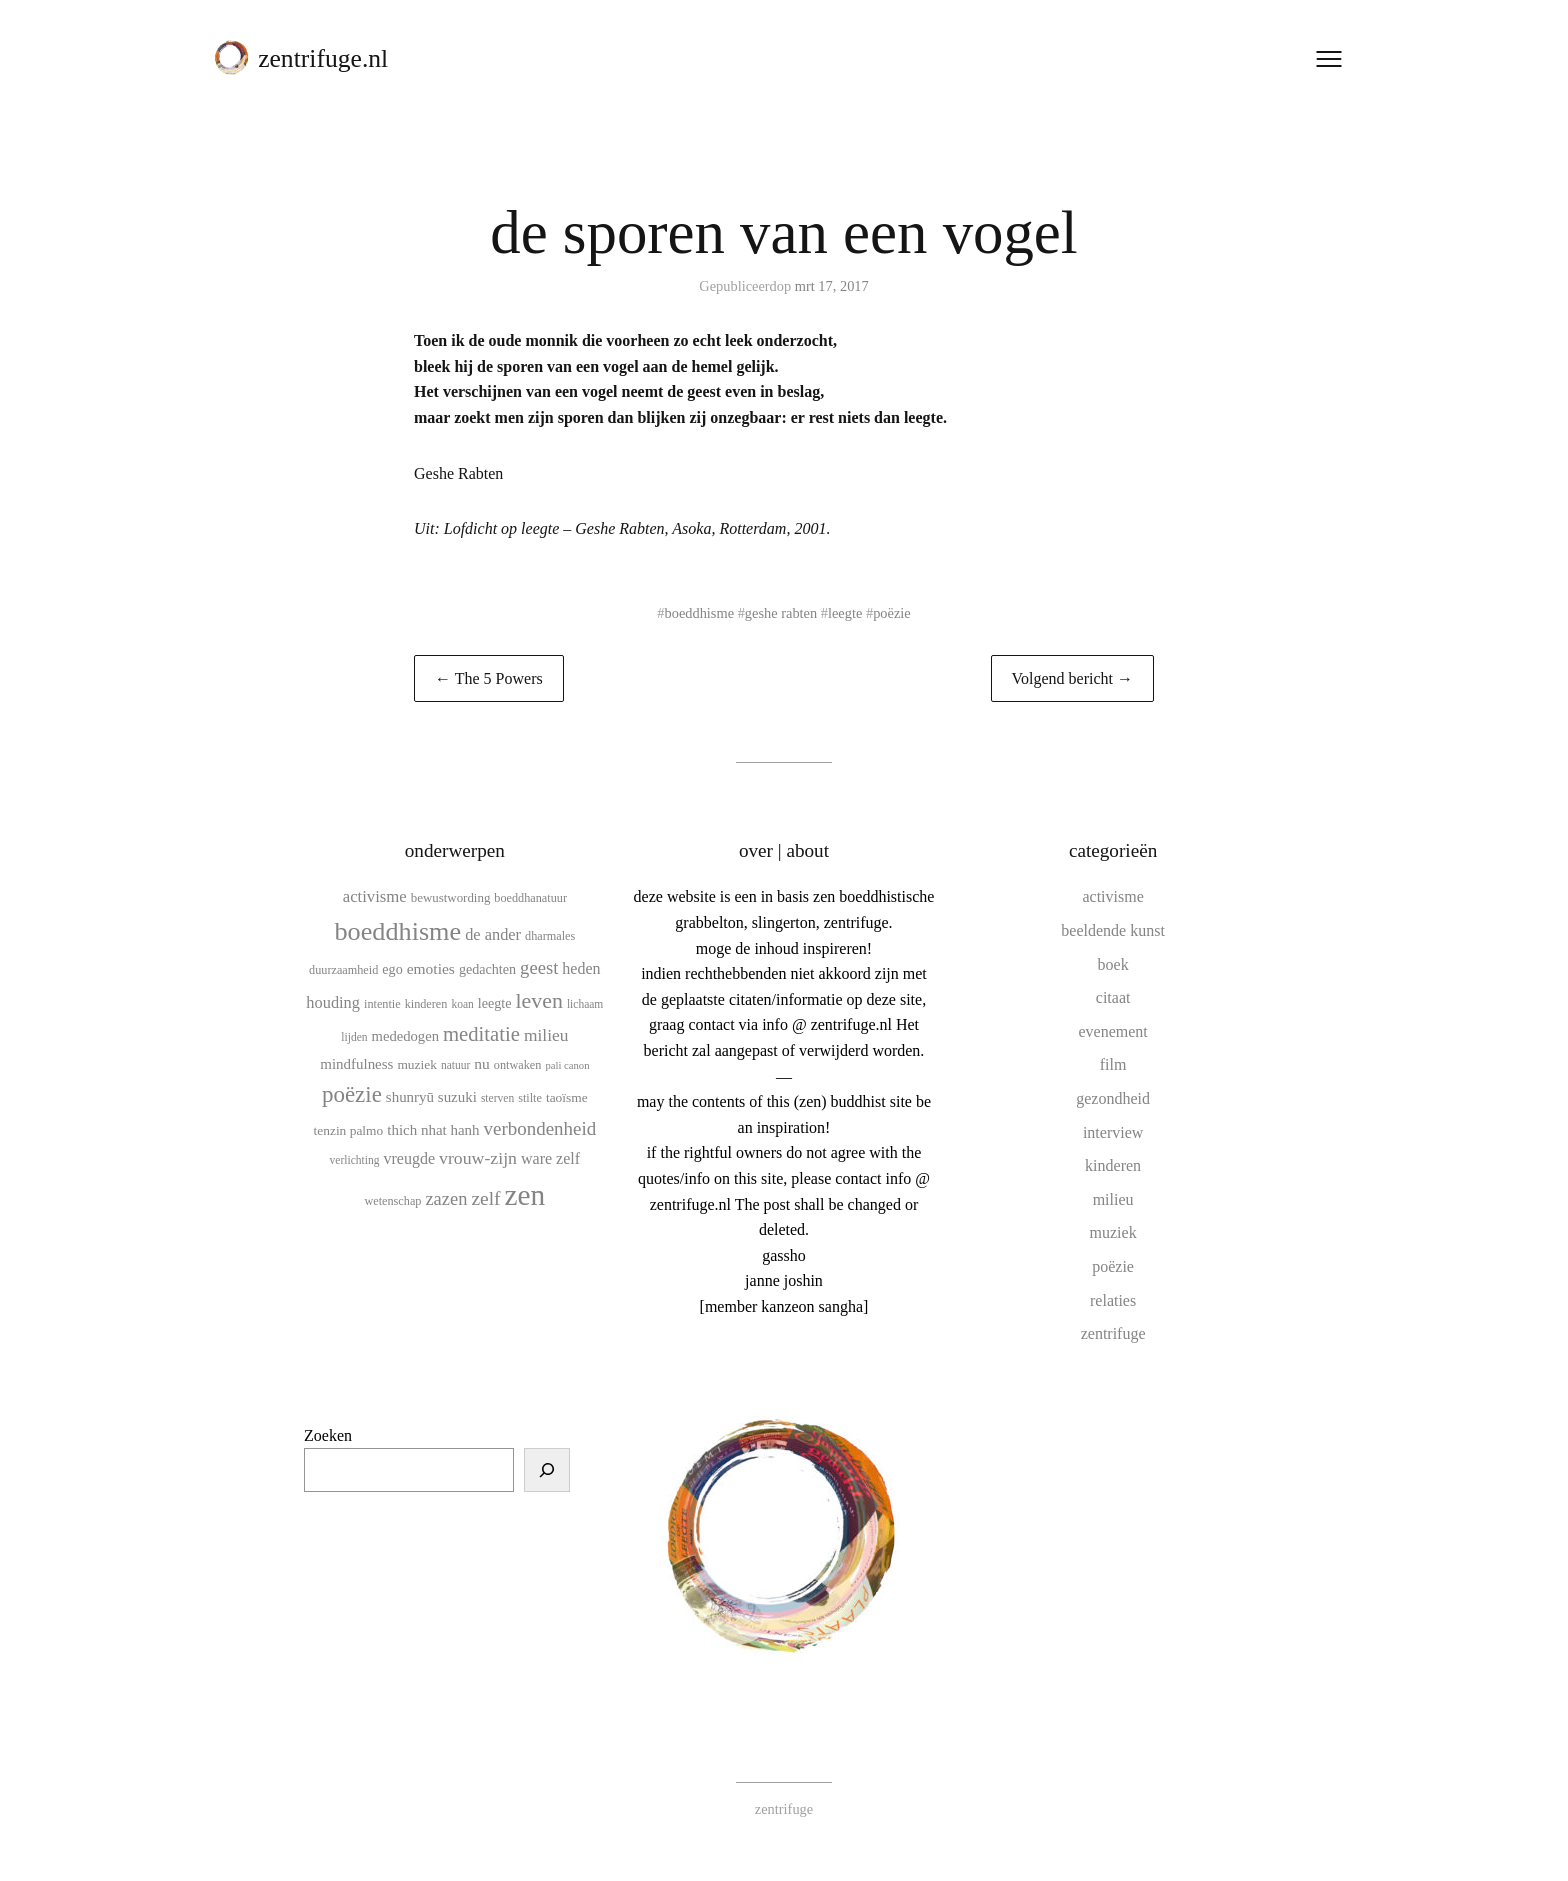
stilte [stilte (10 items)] (530, 1098)
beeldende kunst (1113, 930)
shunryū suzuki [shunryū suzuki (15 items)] (431, 1097)
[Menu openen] (1329, 59)
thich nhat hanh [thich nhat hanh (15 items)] (433, 1130)
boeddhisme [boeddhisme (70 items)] (397, 931)
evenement (1112, 1031)
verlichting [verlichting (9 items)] (355, 1160)
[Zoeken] (547, 1470)
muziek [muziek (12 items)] (417, 1064)
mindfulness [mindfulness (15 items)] (356, 1064)
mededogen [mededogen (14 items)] (405, 1036)
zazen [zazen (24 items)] (446, 1199)
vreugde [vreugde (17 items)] (409, 1158)
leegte (845, 613)
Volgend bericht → (1072, 678)
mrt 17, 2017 (832, 286)
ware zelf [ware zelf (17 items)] (550, 1158)
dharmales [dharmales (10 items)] (550, 936)
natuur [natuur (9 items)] (455, 1065)
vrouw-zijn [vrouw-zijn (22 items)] (478, 1158)
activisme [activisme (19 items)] (375, 896)
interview (1113, 1132)
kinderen (1113, 1165)
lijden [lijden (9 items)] (354, 1037)
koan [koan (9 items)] (462, 1004)
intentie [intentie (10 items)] (382, 1004)
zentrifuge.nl (323, 58)
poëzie (892, 613)
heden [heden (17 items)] (581, 968)
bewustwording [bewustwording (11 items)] (451, 897)
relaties (1113, 1300)
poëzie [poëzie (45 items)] (352, 1094)
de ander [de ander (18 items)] (493, 934)
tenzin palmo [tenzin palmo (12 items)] (349, 1130)
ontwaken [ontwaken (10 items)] (518, 1065)
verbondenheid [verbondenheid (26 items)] (540, 1128)
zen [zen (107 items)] (525, 1195)
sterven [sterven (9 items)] (497, 1098)
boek (1113, 964)
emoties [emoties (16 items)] (431, 968)
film (1113, 1064)
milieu (1113, 1199)
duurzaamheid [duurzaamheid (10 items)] (343, 970)
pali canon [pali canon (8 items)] (567, 1065)
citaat (1113, 997)
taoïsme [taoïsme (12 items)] (567, 1097)
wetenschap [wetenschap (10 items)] (392, 1201)
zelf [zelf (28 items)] (485, 1198)
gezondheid (1113, 1098)
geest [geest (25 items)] (539, 967)
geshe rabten (781, 613)
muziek (1113, 1232)
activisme (1112, 896)
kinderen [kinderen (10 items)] (426, 1004)
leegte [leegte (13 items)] (495, 1003)
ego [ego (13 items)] (392, 969)
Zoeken (328, 1435)
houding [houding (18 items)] (333, 1002)
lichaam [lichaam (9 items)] (585, 1004)
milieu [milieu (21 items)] (546, 1035)
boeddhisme (700, 613)
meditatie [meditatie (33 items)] (481, 1034)
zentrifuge (1113, 1333)
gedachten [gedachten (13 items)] (487, 969)
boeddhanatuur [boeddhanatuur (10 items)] (530, 898)
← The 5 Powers (489, 678)
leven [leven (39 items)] (538, 1000)
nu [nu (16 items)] (482, 1063)
